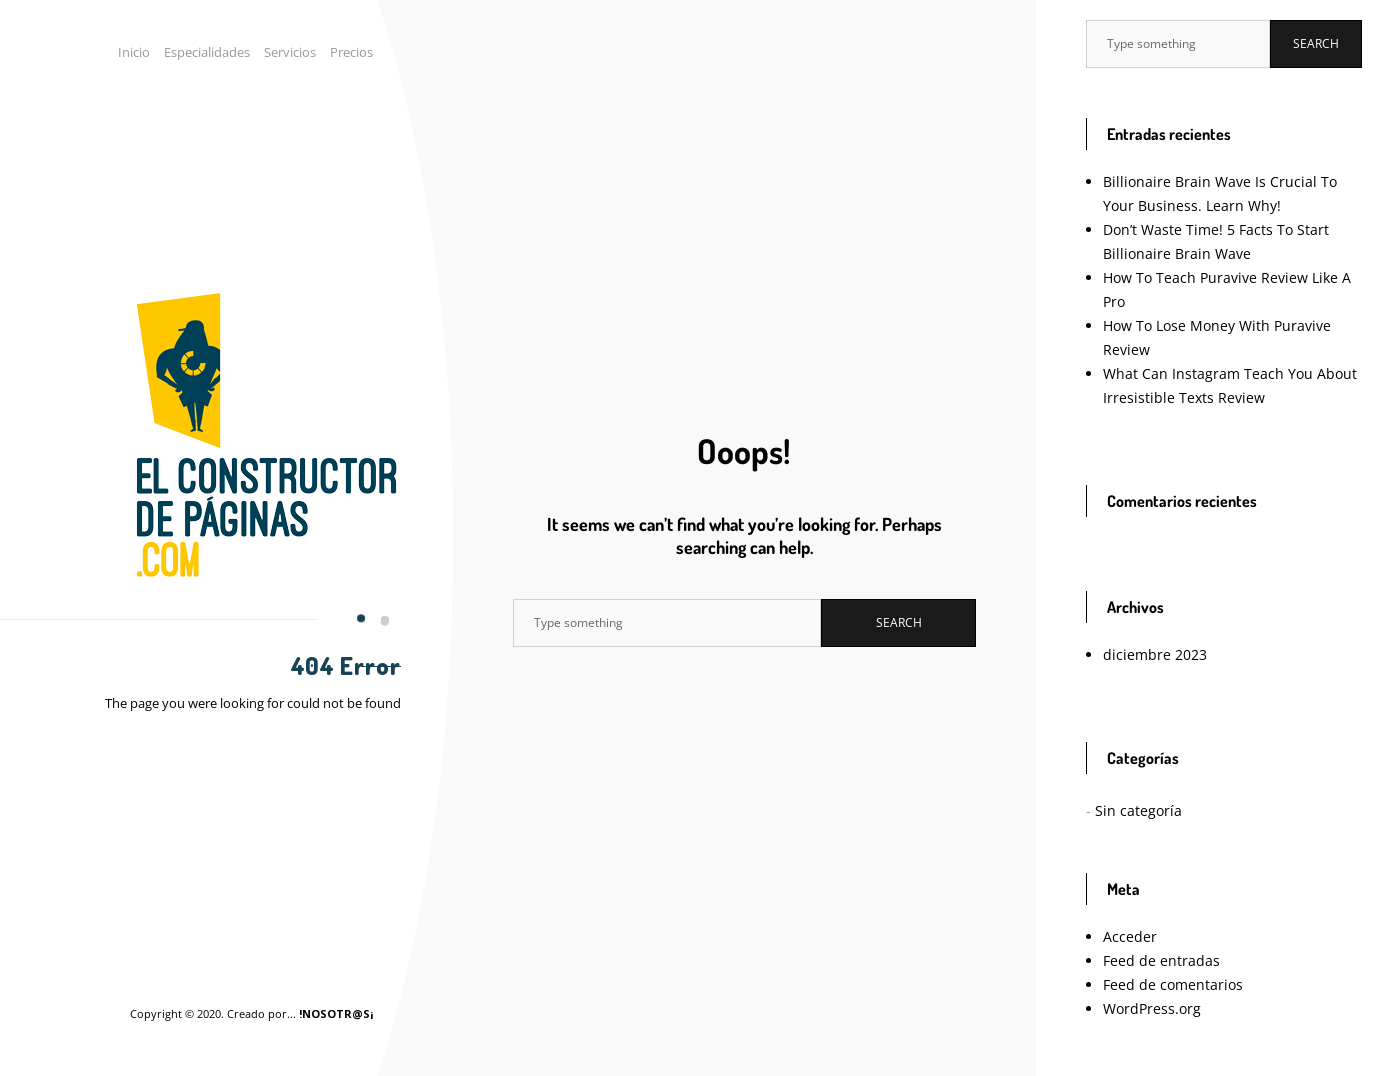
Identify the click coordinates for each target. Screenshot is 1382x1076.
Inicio (153, 51)
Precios (354, 51)
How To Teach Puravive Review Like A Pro (1225, 277)
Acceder (1126, 888)
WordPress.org (1144, 960)
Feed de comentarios (1161, 936)
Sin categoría (1130, 762)
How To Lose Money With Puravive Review (1227, 301)
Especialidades (220, 51)
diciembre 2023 (1146, 606)
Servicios (297, 51)
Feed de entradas (1150, 912)
